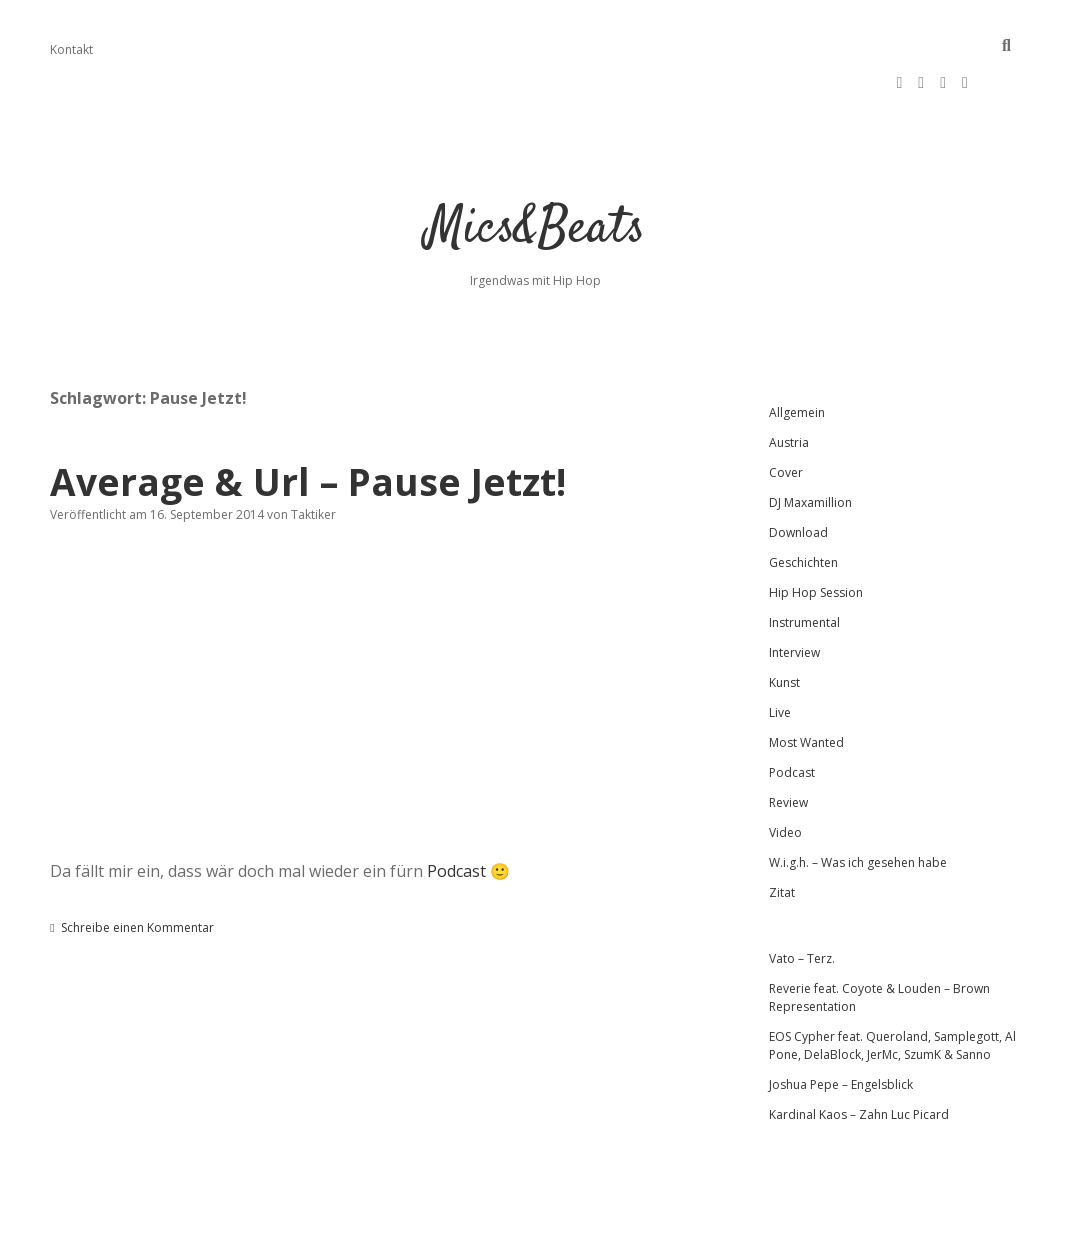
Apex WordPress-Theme (471, 1221)
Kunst (784, 622)
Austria (789, 382)
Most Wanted (806, 682)
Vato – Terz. (802, 898)
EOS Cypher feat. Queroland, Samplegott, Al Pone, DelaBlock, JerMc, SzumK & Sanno (892, 985)
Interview (794, 592)
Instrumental (804, 562)
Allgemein (797, 352)
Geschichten (803, 502)
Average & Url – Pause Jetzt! (308, 421)
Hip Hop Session (816, 532)
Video (785, 772)
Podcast (456, 811)
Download (798, 472)
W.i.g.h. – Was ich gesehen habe (858, 802)
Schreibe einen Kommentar (137, 867)
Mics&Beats (535, 169)
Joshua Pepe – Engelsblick (841, 1024)
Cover (786, 412)
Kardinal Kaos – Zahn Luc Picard (859, 1054)
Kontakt (71, 49)
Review (788, 742)
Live (780, 652)
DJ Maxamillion (810, 442)
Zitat (782, 832)
